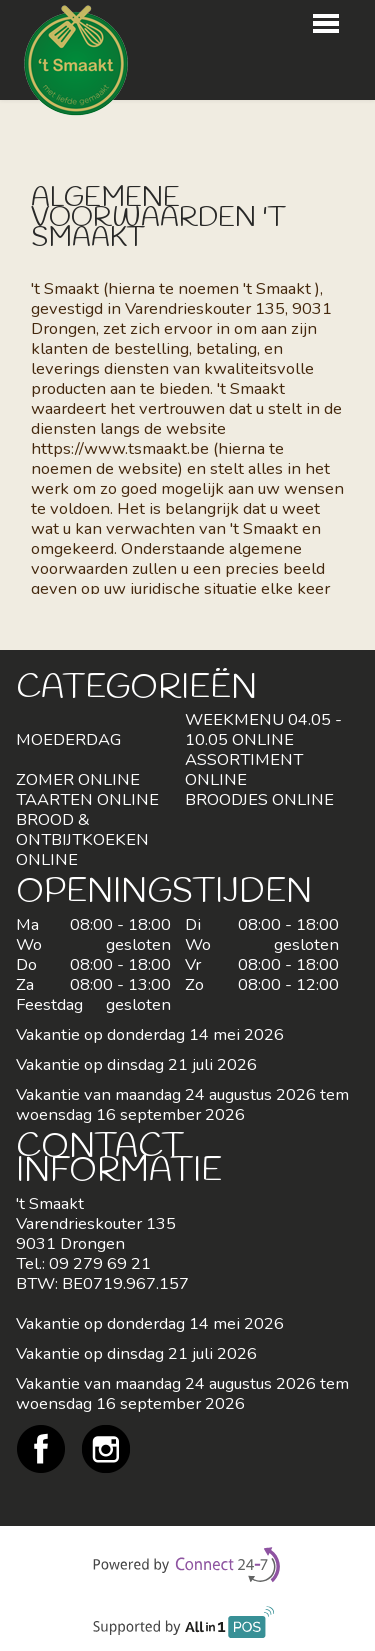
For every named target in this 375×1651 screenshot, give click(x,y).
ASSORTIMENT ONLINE (244, 769)
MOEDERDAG (68, 739)
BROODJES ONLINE (259, 799)
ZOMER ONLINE (78, 779)
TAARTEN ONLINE (87, 799)
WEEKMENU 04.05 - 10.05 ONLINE (263, 729)
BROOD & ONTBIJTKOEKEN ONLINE (82, 839)
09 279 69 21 (100, 1263)
